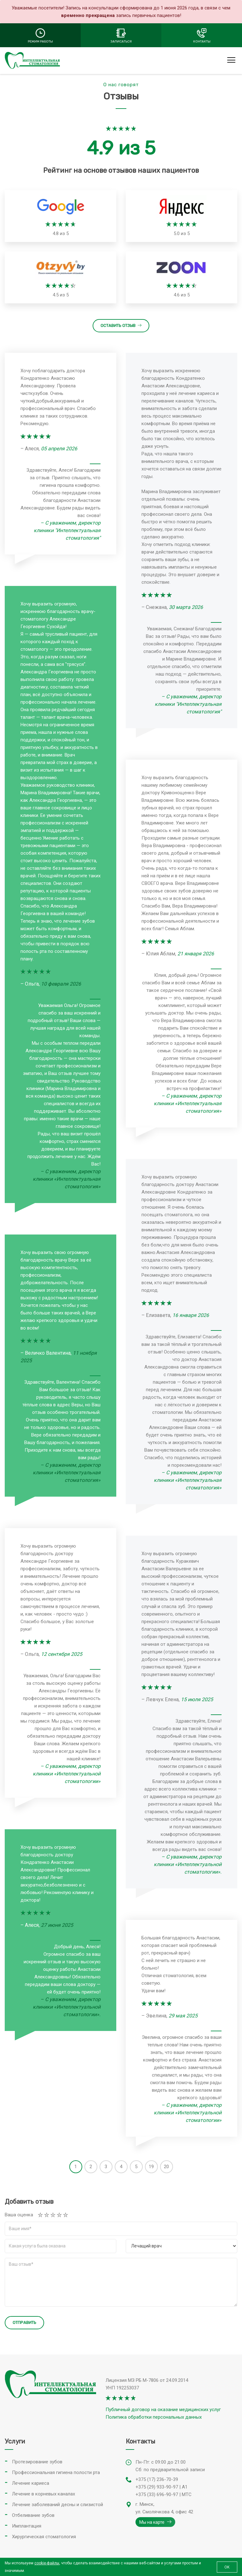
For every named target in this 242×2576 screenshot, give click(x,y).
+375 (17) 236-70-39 (156, 2479)
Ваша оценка (19, 2215)
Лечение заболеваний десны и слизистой (57, 2504)
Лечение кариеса (30, 2483)
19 (151, 2166)
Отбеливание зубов (33, 2515)
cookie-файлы (46, 2563)
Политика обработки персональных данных (154, 2417)
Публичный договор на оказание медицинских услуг (163, 2409)
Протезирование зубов (37, 2462)
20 (166, 2166)
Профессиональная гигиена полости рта (56, 2472)
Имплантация (26, 2526)
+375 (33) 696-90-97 (156, 2494)
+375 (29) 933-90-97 (156, 2487)
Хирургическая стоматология (44, 2536)
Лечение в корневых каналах (43, 2494)
